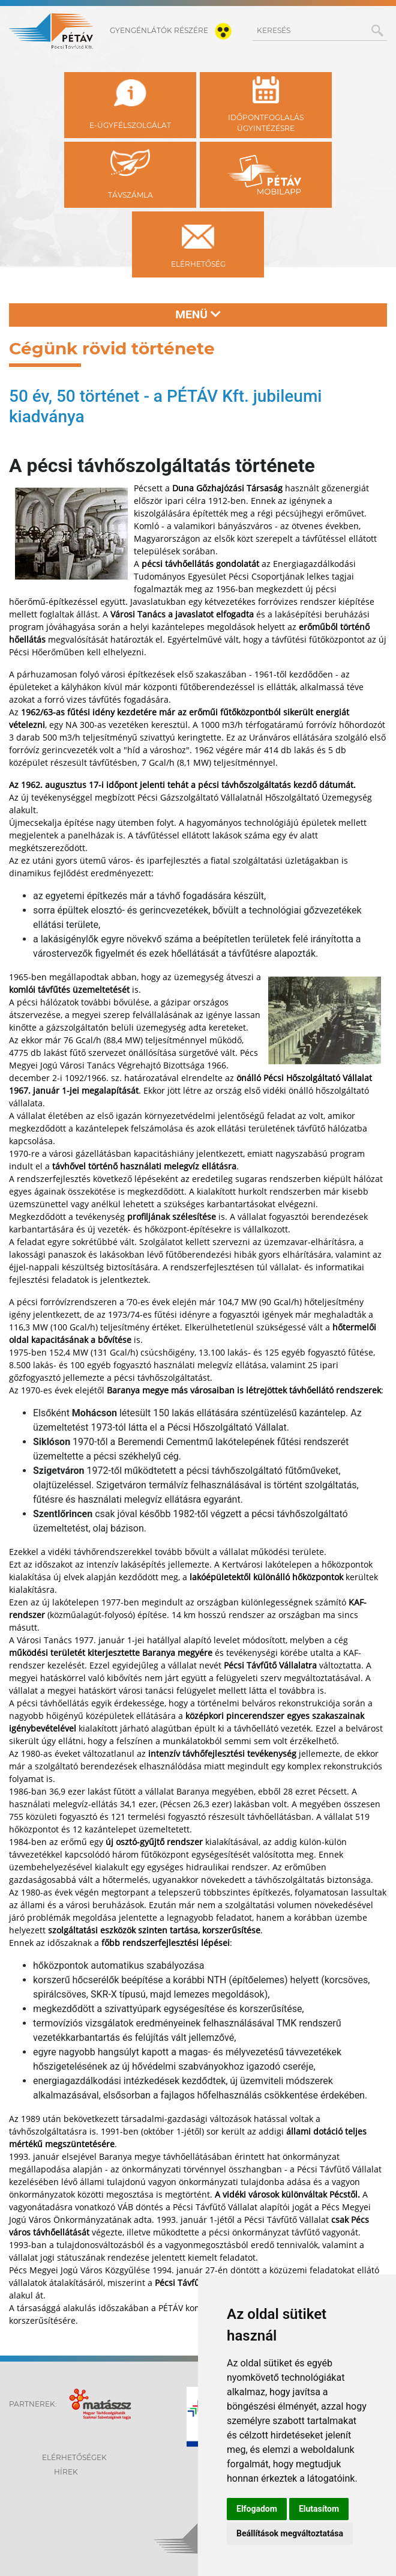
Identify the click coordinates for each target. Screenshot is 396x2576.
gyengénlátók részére (173, 30)
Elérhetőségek (74, 2457)
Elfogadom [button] (256, 2509)
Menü (198, 314)
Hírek (66, 2471)
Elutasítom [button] (319, 2509)
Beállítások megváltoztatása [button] (289, 2533)
